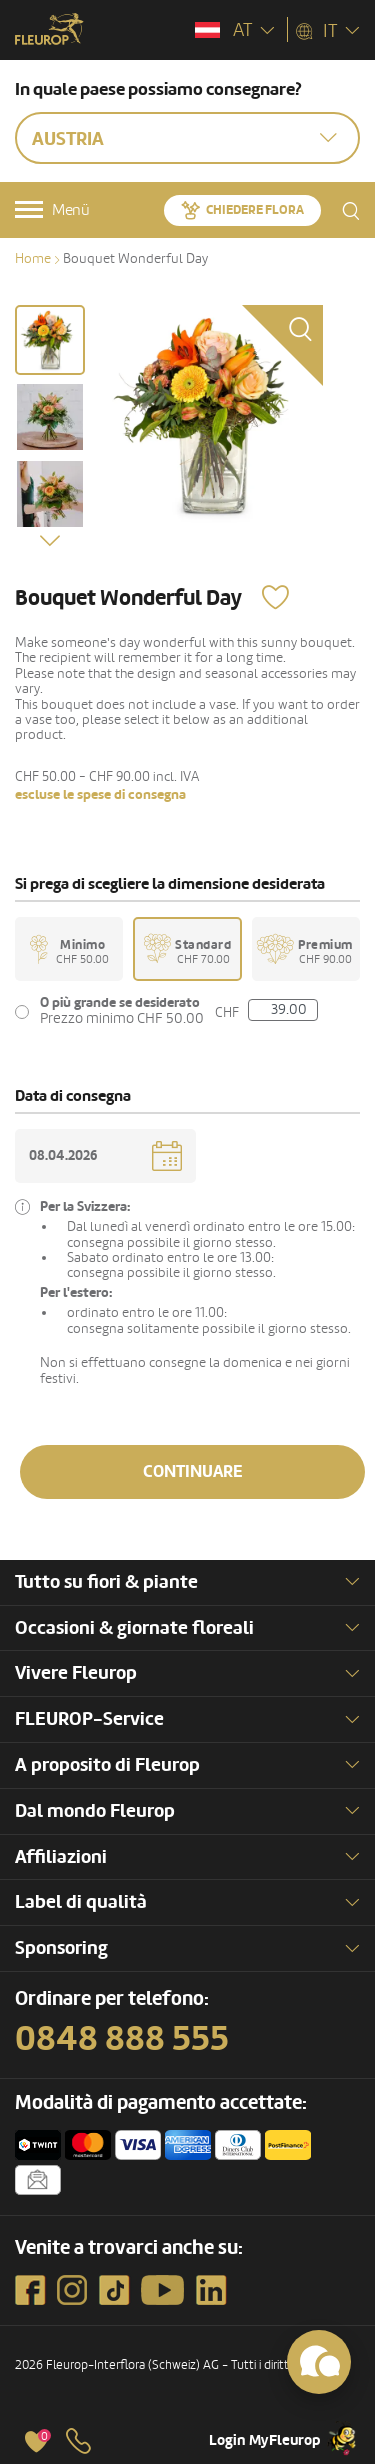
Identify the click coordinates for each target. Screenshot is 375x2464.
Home (33, 258)
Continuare (193, 1471)
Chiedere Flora (255, 210)
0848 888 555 (122, 2039)
